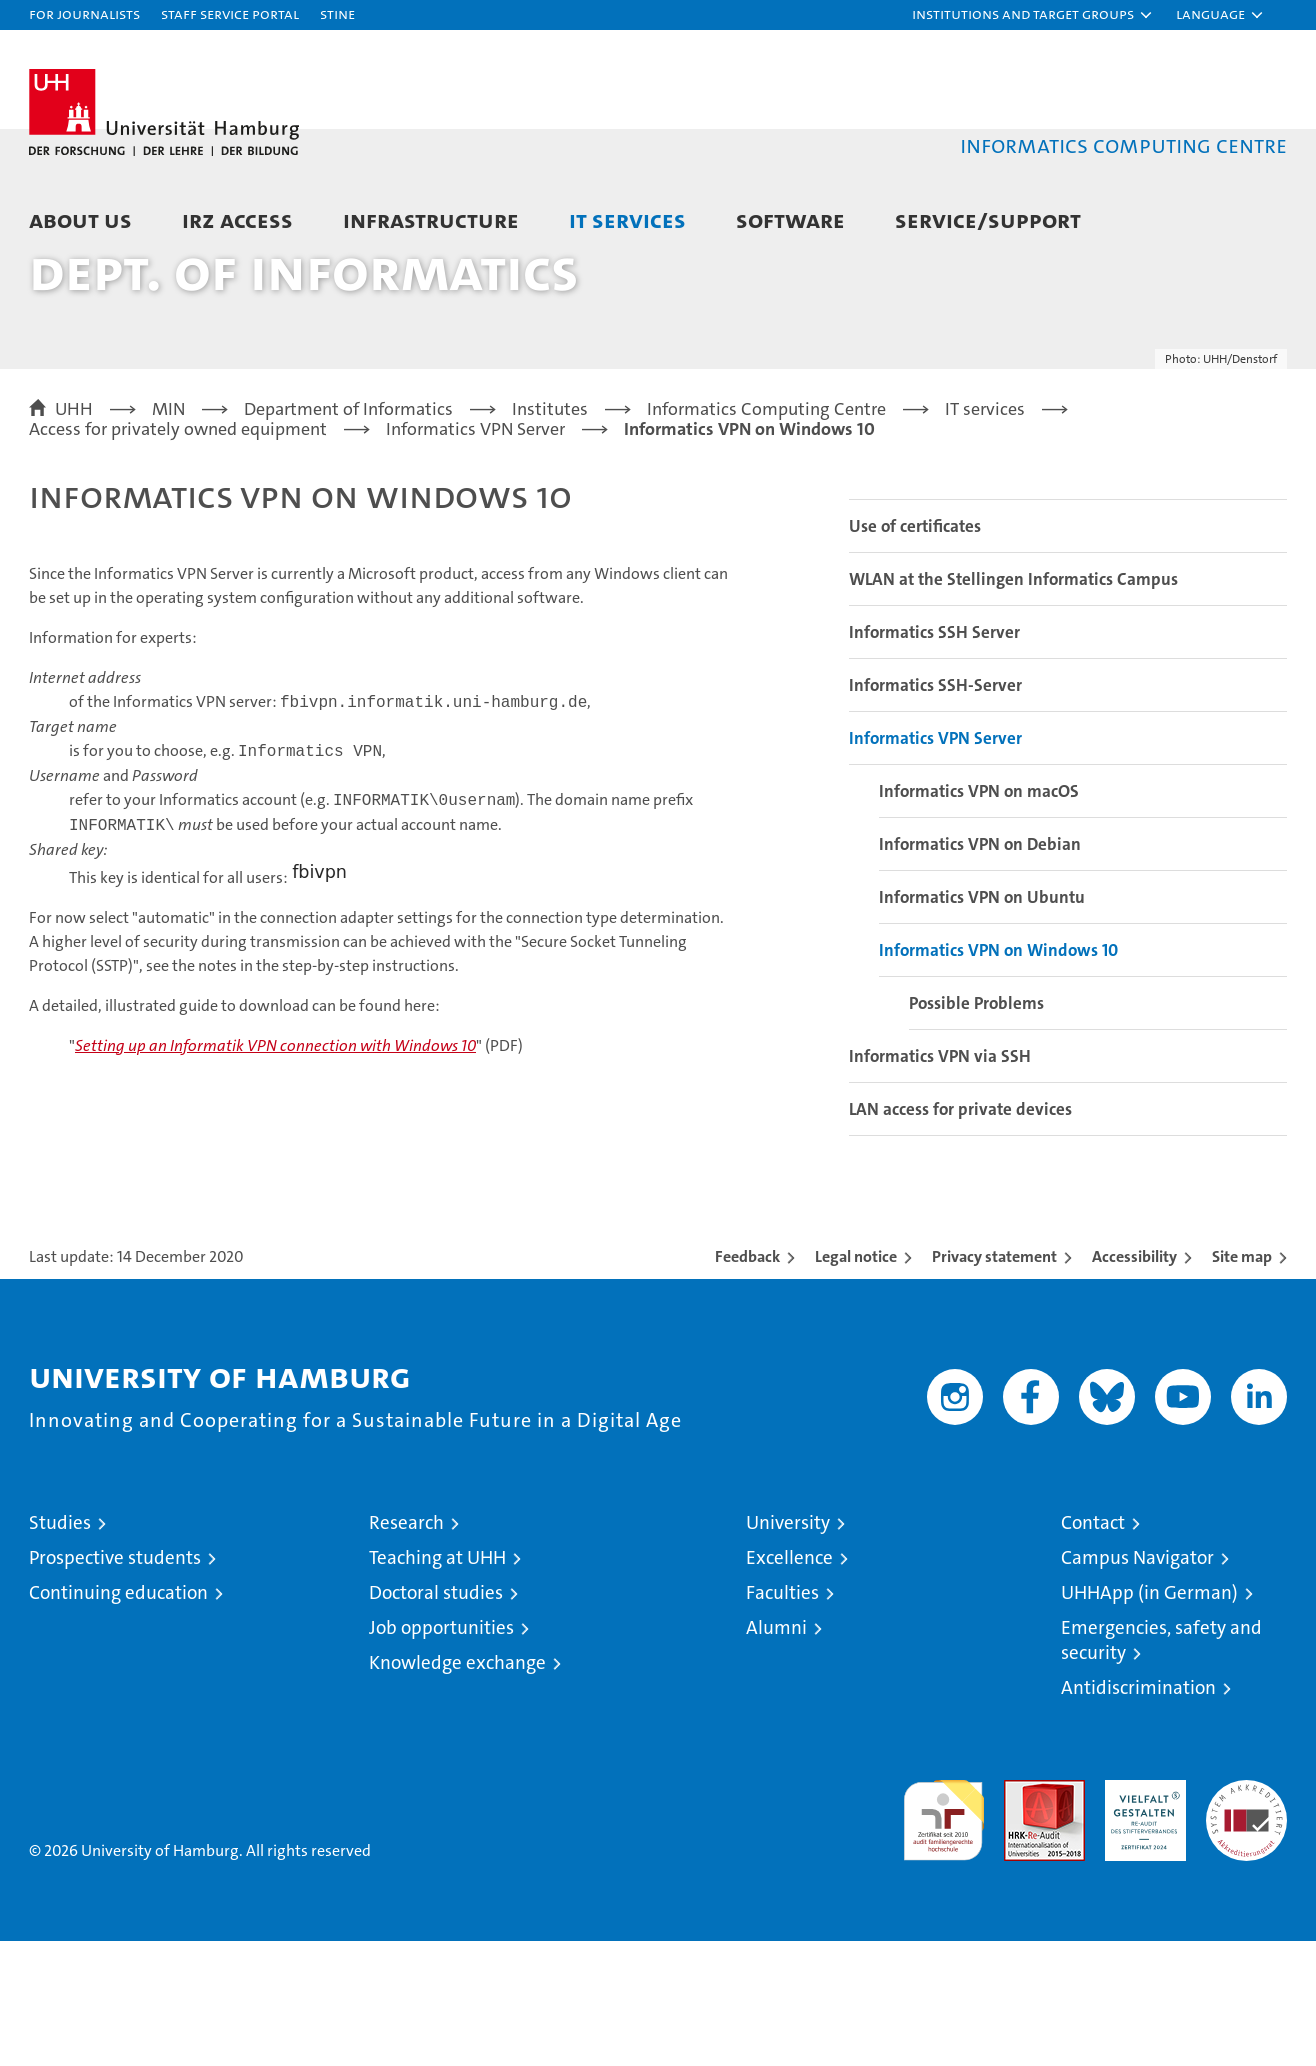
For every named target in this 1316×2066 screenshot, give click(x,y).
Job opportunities (441, 1752)
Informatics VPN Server (935, 863)
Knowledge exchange (457, 1787)
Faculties (782, 1717)
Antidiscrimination (1138, 1812)
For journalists (84, 13)
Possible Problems (976, 1128)
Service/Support (988, 219)
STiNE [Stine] (337, 13)
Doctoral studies (436, 1717)
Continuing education (118, 1717)
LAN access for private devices (960, 1234)
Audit (1023, 1915)
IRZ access (237, 219)
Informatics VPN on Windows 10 (998, 1075)
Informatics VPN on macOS (979, 916)
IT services (627, 219)
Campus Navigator (1137, 1682)
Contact (1093, 1647)
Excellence (789, 1682)
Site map (1242, 1381)
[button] (1033, 15)
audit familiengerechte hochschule (943, 1936)
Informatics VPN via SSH (940, 1181)
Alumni (776, 1752)
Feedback (747, 1381)
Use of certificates (915, 651)
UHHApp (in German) (1149, 1717)
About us (80, 219)
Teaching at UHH (437, 1682)
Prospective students (115, 1682)
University (788, 1647)
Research (406, 1647)
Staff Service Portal (230, 13)
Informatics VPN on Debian (980, 969)
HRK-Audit (1140, 1915)
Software (790, 219)
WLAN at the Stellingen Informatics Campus (1013, 704)
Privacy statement (994, 1381)
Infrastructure (431, 219)
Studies (60, 1647)
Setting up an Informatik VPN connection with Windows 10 (275, 1170)
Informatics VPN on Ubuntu (982, 1022)
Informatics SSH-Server (935, 810)
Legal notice (856, 1381)
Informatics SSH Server (934, 757)
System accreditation (1246, 1926)
